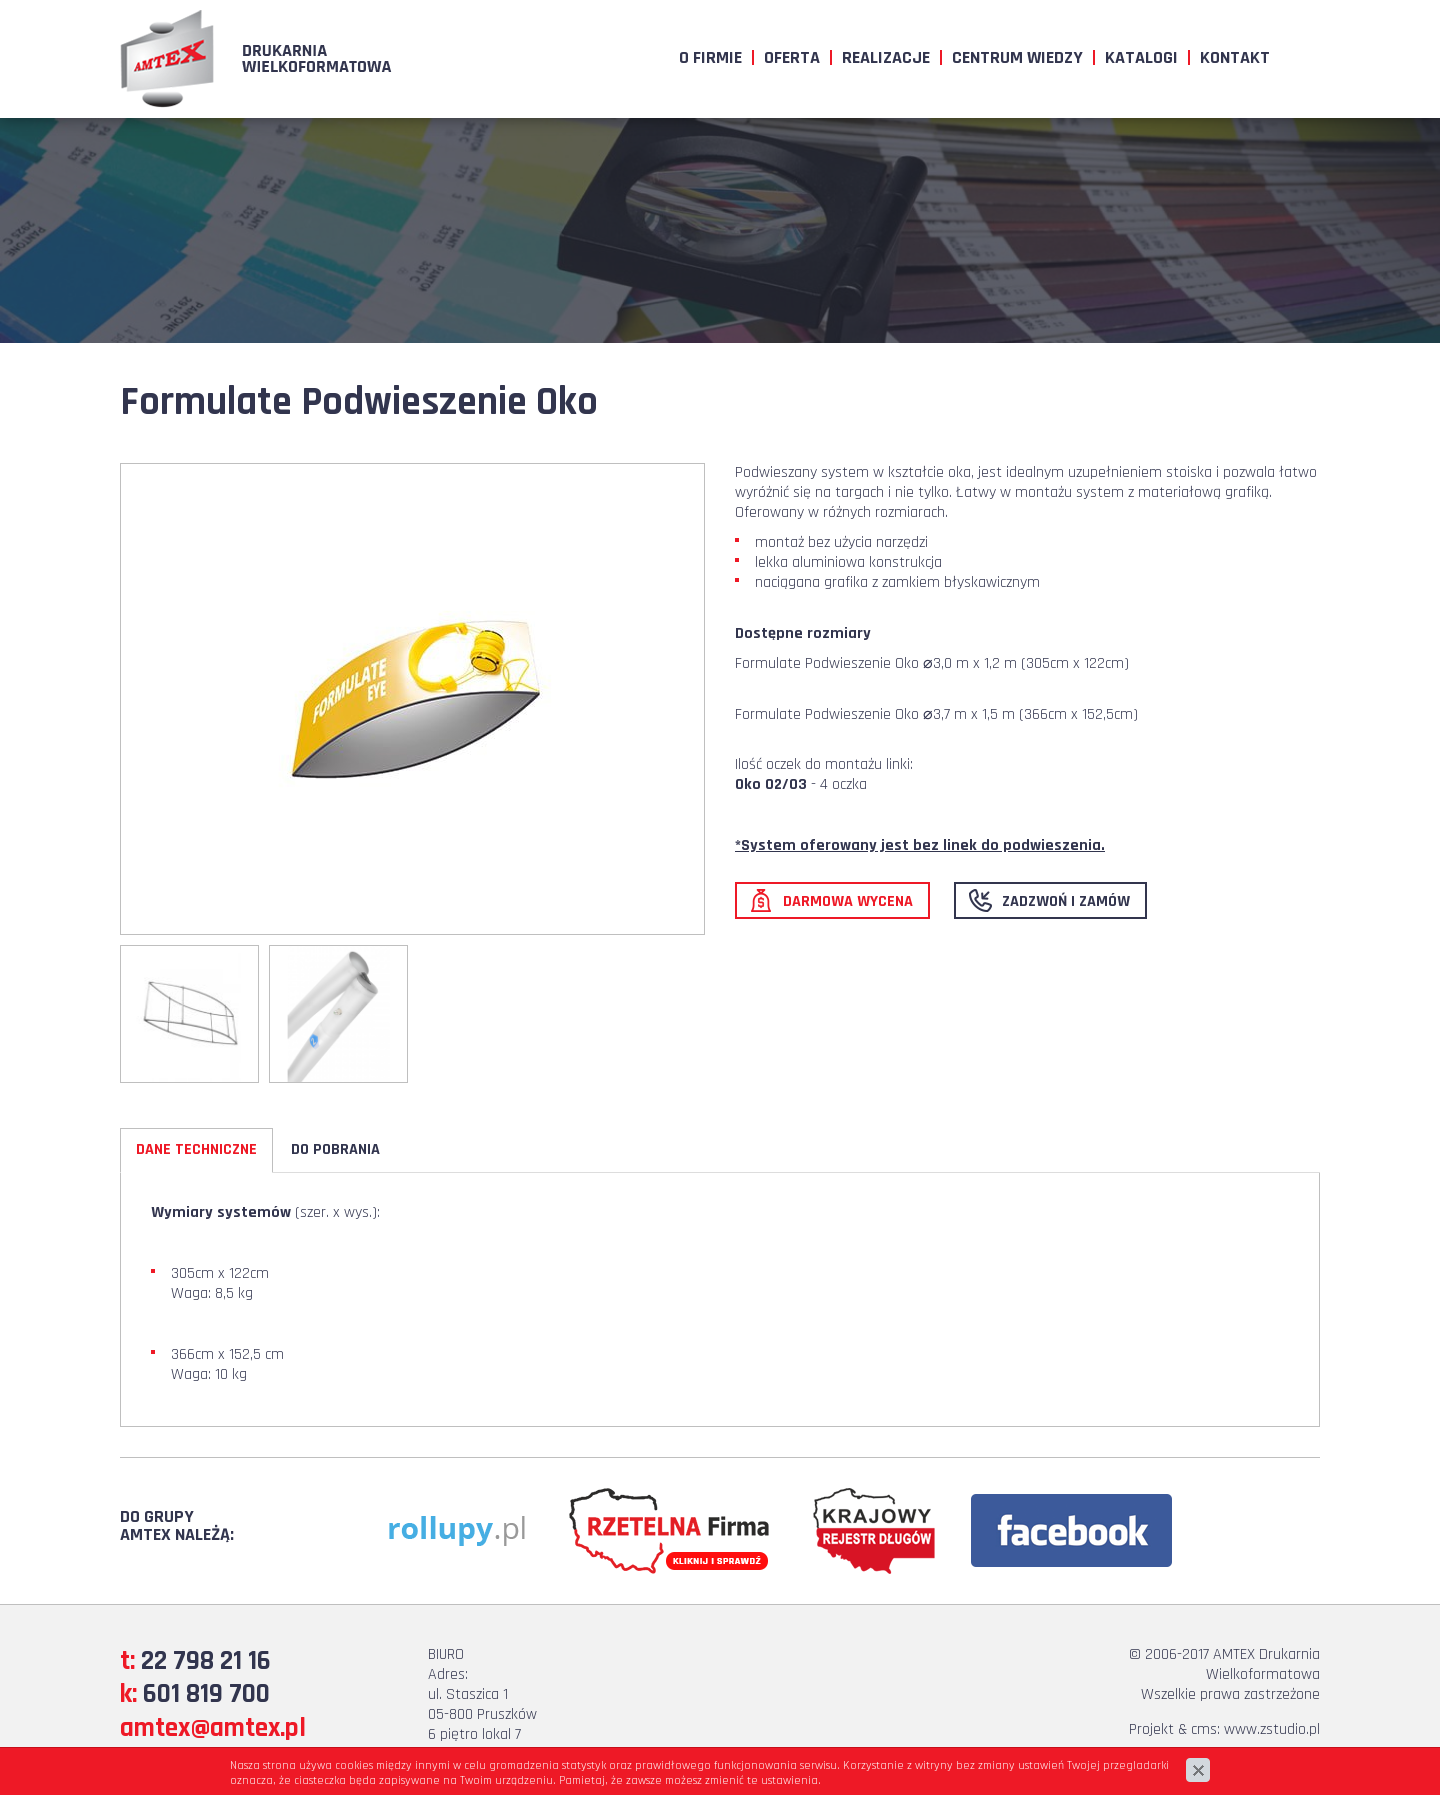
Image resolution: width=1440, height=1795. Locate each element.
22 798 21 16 (206, 1661)
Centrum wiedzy (1017, 57)
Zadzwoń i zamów (1066, 901)
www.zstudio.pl (1272, 1729)
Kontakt (1235, 57)
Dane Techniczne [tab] (196, 1149)
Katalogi (1141, 57)
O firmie (710, 57)
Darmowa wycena (848, 901)
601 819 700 (206, 1694)
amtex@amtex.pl (213, 1728)
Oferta (792, 57)
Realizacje (886, 57)
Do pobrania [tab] (335, 1149)
